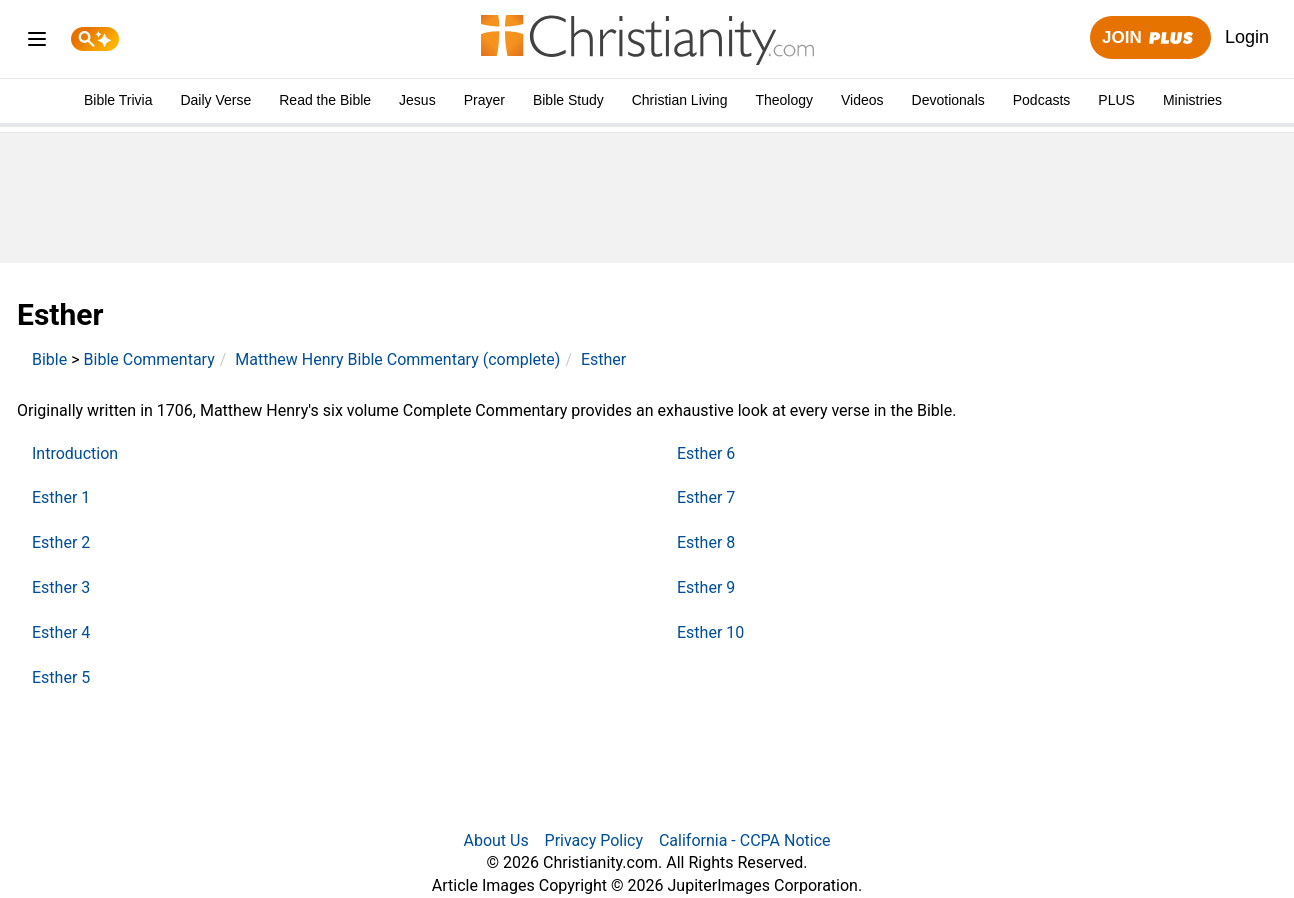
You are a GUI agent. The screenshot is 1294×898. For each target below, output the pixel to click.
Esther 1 (61, 497)
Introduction (75, 453)
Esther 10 (710, 632)
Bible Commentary (149, 359)
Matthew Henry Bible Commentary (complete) (397, 359)
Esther (603, 359)
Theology (784, 100)
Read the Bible (325, 100)
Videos (862, 100)
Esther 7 (706, 497)
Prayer (484, 100)
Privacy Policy (594, 840)
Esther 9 (706, 587)
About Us (495, 840)
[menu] (37, 42)
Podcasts (1042, 100)
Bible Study (568, 100)
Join (1150, 38)
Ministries (1192, 100)
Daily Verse (215, 100)
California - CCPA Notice (745, 840)
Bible (49, 359)
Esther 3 (61, 587)
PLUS (1116, 100)
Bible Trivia (118, 100)
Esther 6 (706, 453)
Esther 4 (61, 632)
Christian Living (680, 100)
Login (1247, 37)
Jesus (417, 100)
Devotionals (948, 100)
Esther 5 (61, 677)
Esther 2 (61, 542)
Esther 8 (706, 542)
